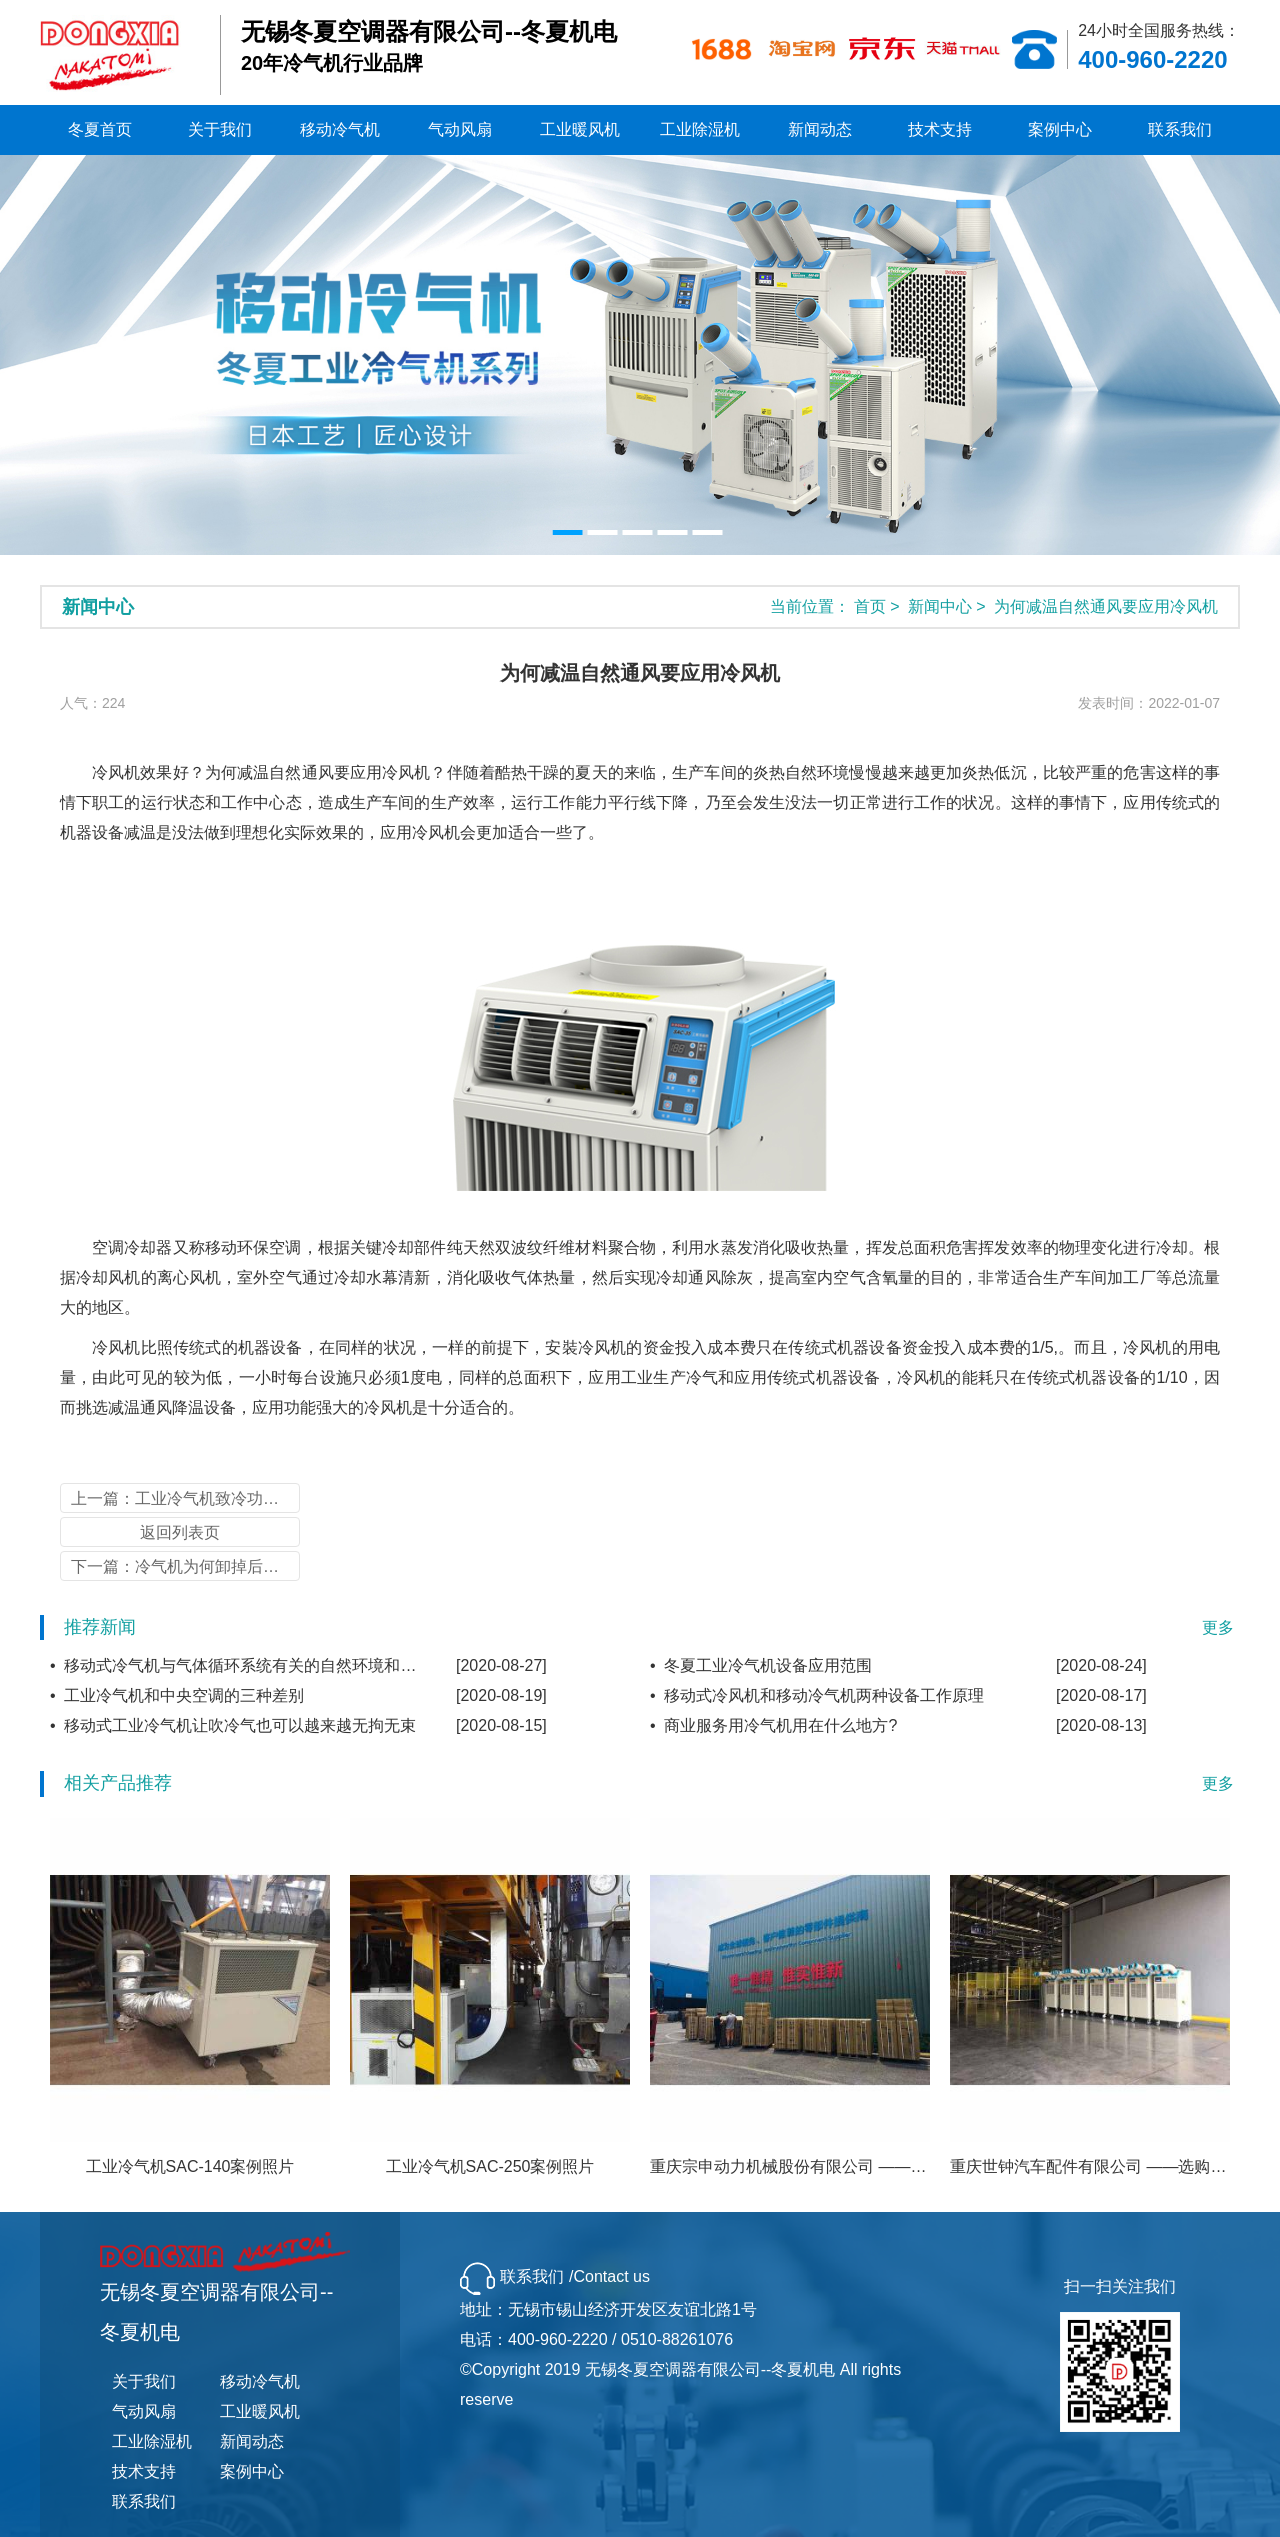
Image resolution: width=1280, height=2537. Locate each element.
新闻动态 (820, 129)
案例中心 (1060, 129)
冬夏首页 (100, 129)
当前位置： (810, 606)
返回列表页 (180, 1532)
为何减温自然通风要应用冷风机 (1106, 606)
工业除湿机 (700, 129)
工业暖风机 (580, 129)
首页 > (879, 606)
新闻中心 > (949, 606)
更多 (1218, 1627)
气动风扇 (460, 129)
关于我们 (220, 129)
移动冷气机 (340, 129)
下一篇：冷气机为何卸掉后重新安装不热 (185, 1566)
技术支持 (940, 129)
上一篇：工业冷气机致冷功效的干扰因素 (185, 1498)
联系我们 (1180, 129)
